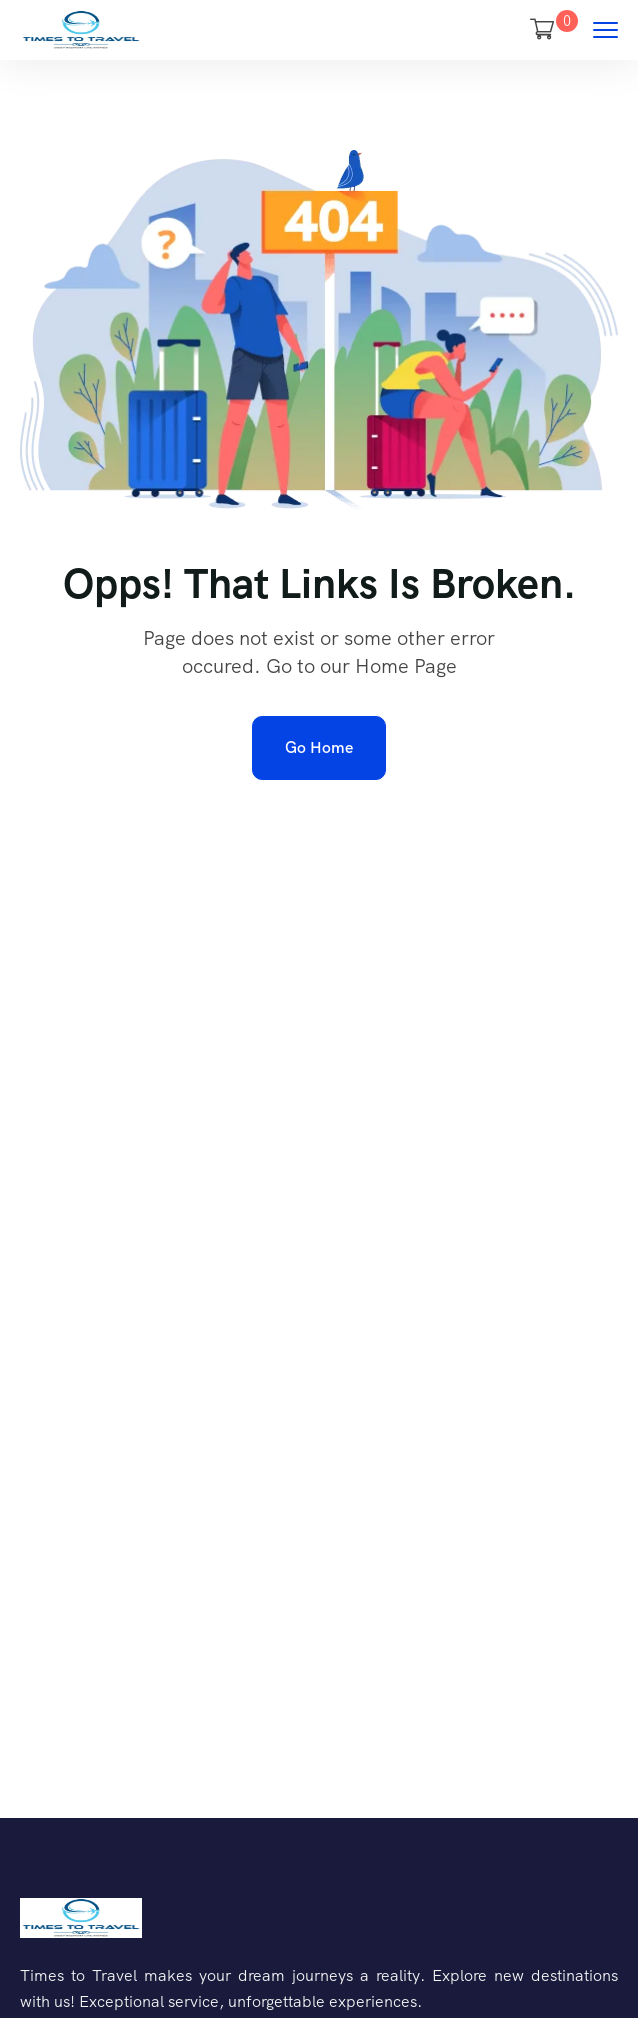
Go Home (319, 747)
